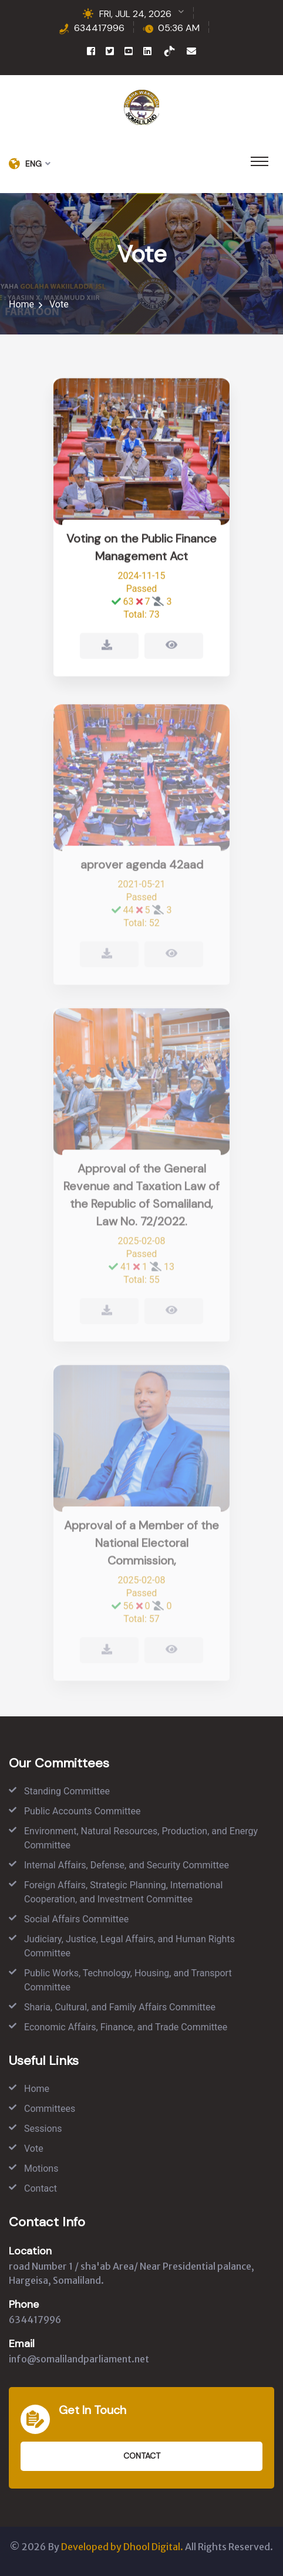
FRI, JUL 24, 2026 (135, 14)
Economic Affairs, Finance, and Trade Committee (125, 2027)
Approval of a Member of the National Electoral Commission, (141, 1547)
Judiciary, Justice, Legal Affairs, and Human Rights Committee (129, 1946)
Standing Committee (67, 1791)
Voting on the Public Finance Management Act (141, 548)
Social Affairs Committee (76, 1919)
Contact (40, 2188)
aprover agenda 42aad (141, 868)
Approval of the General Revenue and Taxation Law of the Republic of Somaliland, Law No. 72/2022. (141, 1199)
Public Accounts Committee (82, 1811)
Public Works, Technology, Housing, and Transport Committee (128, 1980)
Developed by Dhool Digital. (122, 2547)
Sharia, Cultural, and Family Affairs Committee (119, 2007)
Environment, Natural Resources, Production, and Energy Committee (141, 1838)
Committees (49, 2108)
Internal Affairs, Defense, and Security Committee (126, 1865)
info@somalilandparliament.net (79, 2359)
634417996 (99, 28)
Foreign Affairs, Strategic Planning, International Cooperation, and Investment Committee (123, 1892)
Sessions (43, 2128)
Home (21, 304)
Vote (33, 2148)
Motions (41, 2168)
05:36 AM (179, 28)
